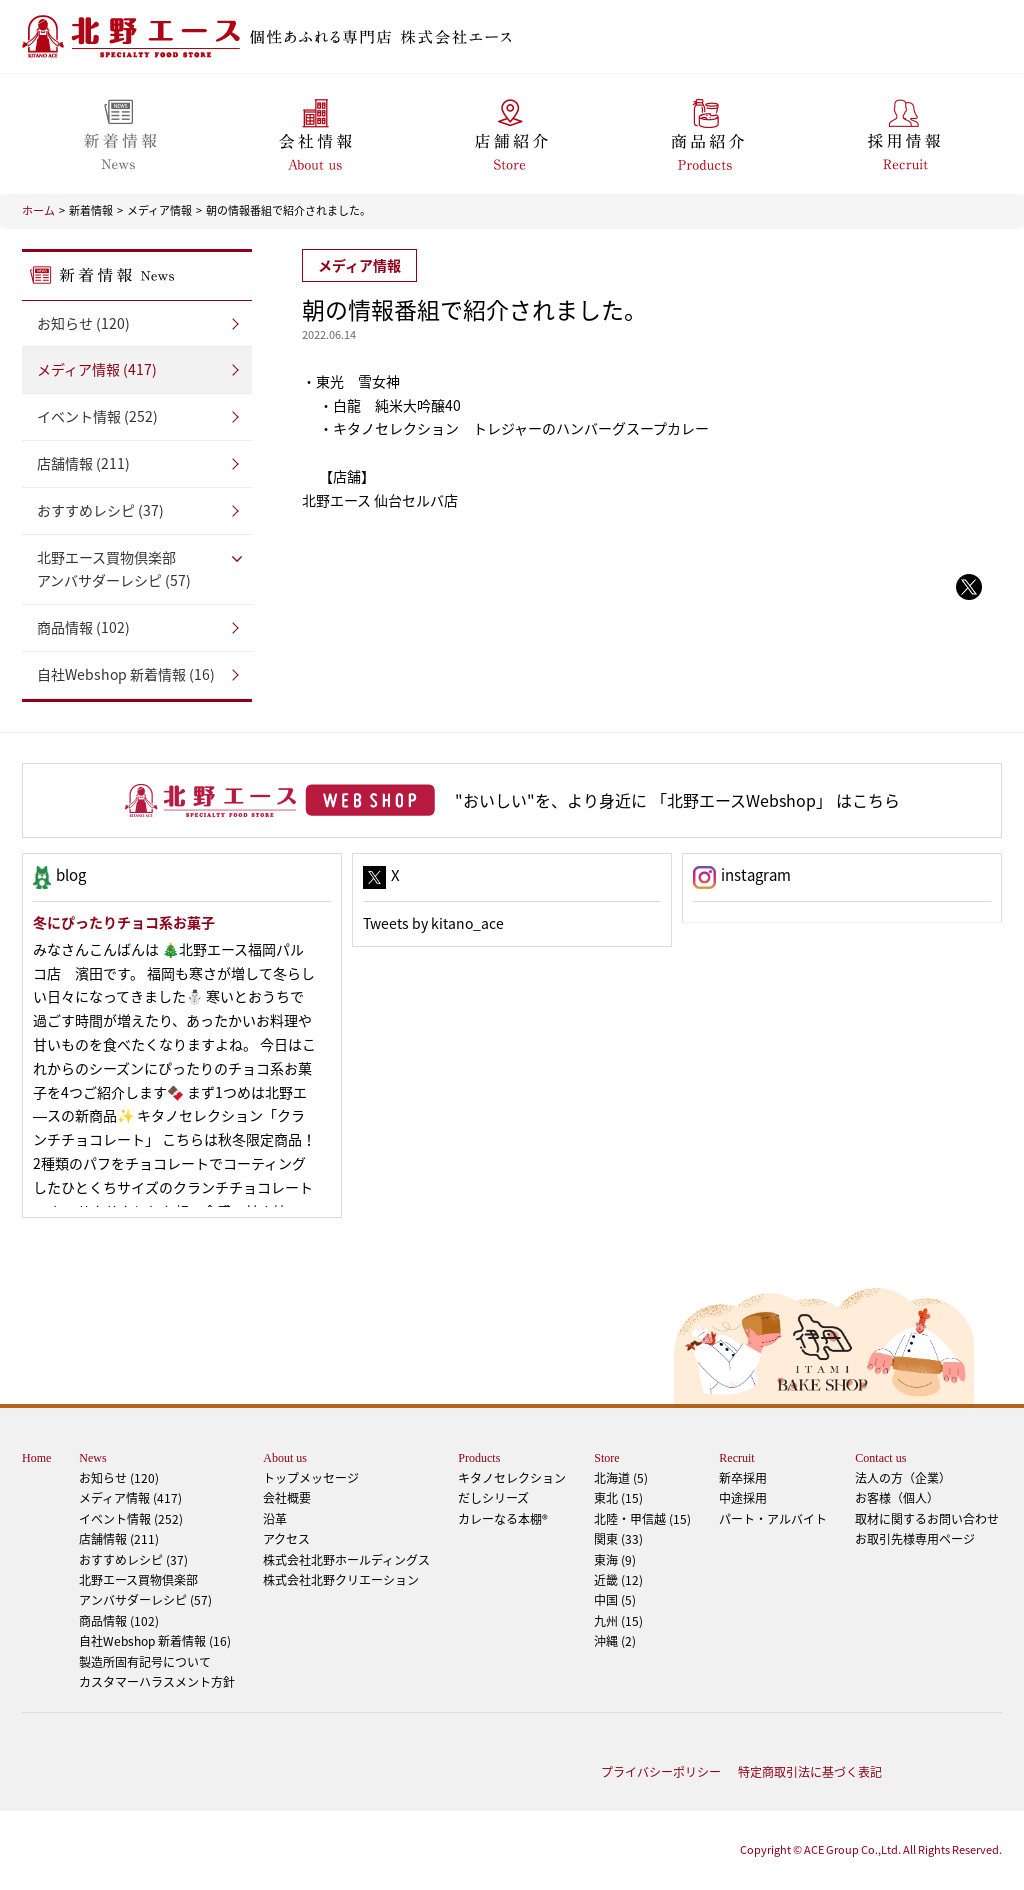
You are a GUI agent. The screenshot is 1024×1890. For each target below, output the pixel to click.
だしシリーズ (493, 1498)
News (92, 1458)
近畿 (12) (618, 1580)
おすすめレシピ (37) (100, 510)
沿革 (275, 1519)
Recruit (736, 1458)
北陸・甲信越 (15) (642, 1519)
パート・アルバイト (773, 1519)
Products (479, 1458)
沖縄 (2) (615, 1641)
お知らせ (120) (83, 323)
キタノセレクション (512, 1478)
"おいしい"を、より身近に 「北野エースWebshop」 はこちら (677, 800)
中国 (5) (615, 1600)
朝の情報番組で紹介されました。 (288, 210)
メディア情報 (159, 210)
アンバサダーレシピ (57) (137, 568)
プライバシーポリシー (661, 1772)
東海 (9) (615, 1560)
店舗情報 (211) (83, 463)
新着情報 (91, 210)
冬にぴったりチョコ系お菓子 (124, 922)
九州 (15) (618, 1621)
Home (36, 1458)
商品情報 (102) (83, 627)
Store (606, 1458)
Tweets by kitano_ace (433, 923)
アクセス (286, 1539)
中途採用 (743, 1498)
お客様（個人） (897, 1498)
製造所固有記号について (145, 1662)
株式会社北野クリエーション (341, 1580)
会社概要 (287, 1498)
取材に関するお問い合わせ (927, 1519)
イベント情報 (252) (97, 416)
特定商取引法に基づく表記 (810, 1772)
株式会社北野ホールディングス (346, 1560)
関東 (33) (618, 1539)
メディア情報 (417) (97, 369)
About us (285, 1458)
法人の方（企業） (903, 1478)
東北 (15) (618, 1498)
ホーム (38, 210)
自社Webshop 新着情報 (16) (126, 674)
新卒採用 (743, 1478)
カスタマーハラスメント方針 (157, 1682)
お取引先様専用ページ (915, 1539)
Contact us (880, 1458)
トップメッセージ (311, 1478)
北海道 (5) (621, 1478)
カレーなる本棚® (503, 1519)
